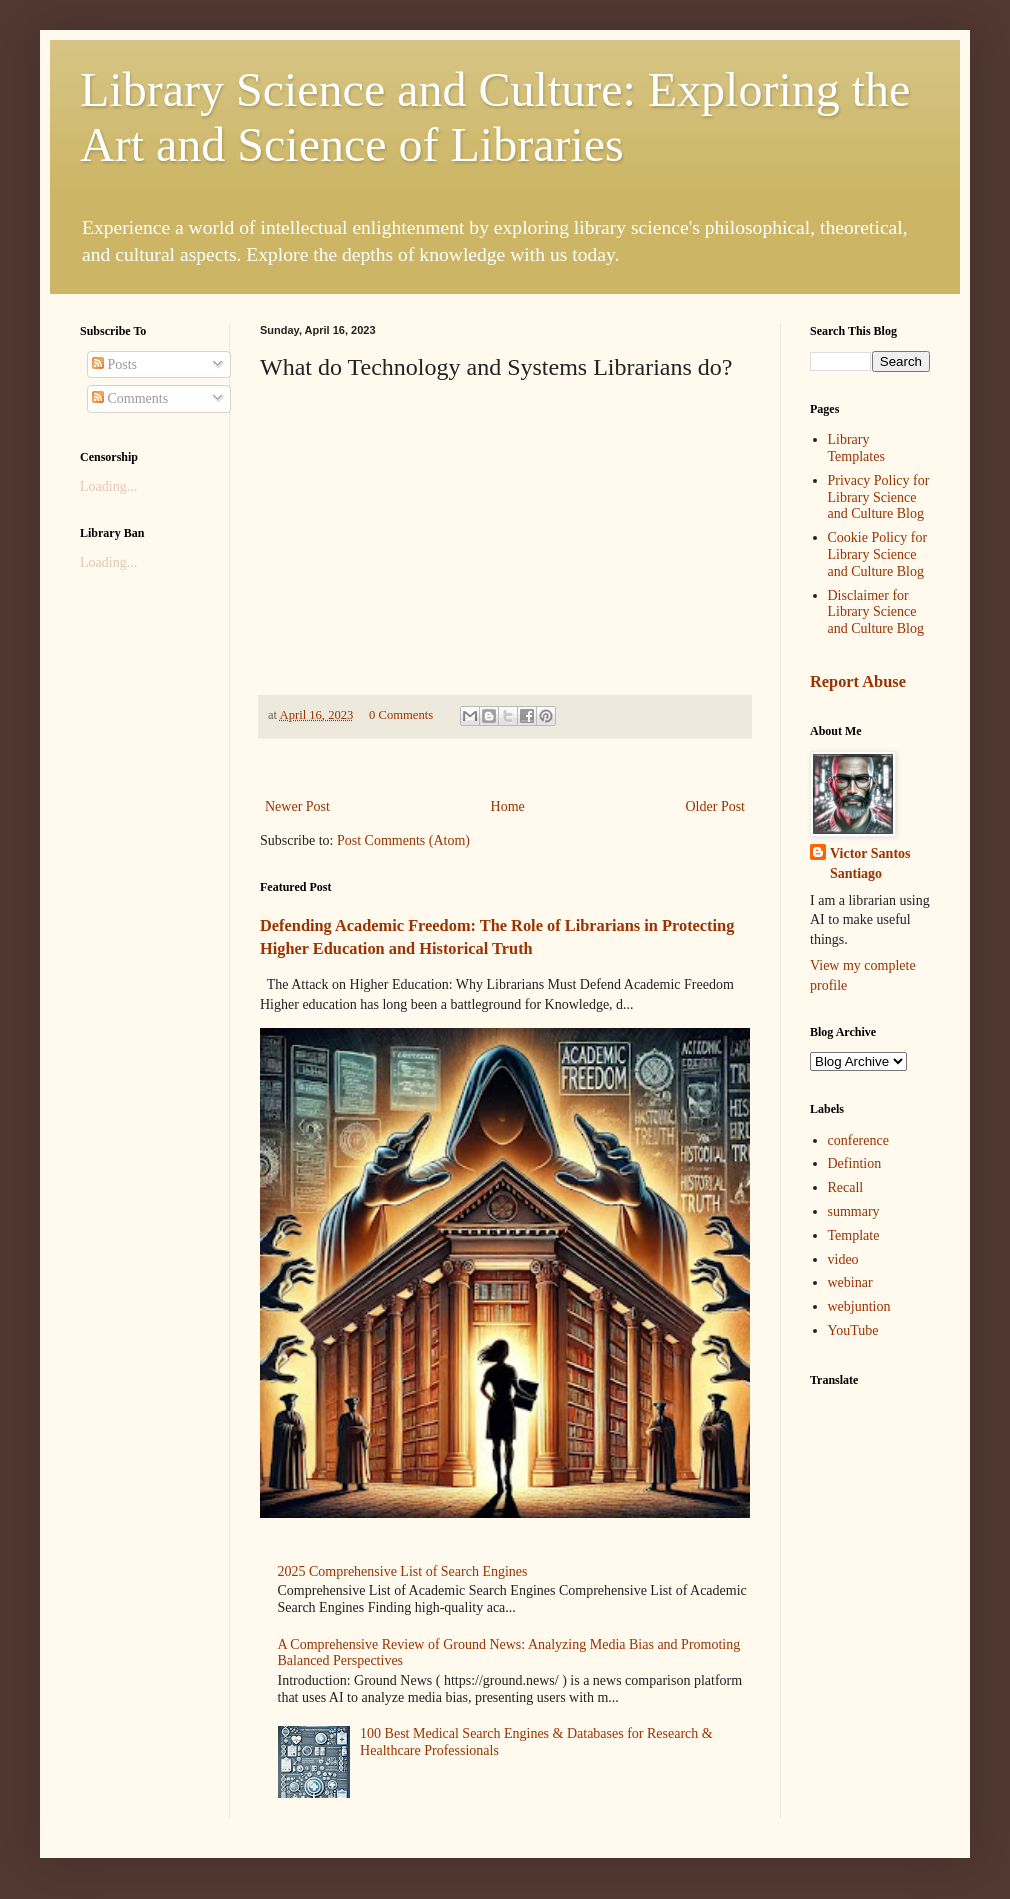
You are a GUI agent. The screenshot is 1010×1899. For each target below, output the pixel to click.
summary (854, 1211)
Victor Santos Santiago (870, 863)
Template (854, 1235)
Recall (846, 1187)
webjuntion (859, 1306)
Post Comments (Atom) (403, 840)
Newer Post (297, 806)
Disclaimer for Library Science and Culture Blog (876, 612)
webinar (850, 1282)
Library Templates (856, 448)
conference (858, 1140)
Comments (130, 398)
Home (508, 806)
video (843, 1259)
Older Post (716, 806)
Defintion (855, 1163)
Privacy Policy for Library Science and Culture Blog (879, 497)
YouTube (853, 1330)
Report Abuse (858, 681)
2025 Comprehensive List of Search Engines (403, 1571)
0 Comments (401, 715)
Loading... (108, 486)
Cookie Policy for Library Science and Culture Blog (878, 554)
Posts (114, 364)
